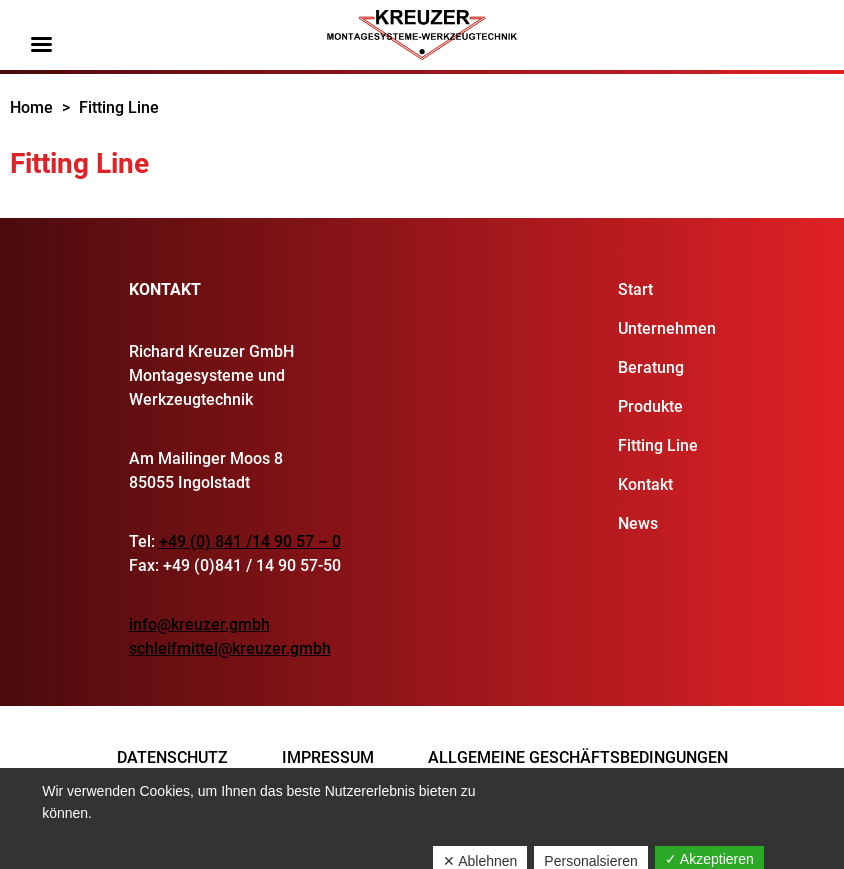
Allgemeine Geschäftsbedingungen (578, 757)
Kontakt (645, 484)
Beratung (651, 367)
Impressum (328, 757)
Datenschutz (172, 757)
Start (635, 289)
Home (31, 107)
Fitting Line (658, 445)
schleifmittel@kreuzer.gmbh (230, 648)
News (638, 523)
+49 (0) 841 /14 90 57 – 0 (250, 541)
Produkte (650, 406)
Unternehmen (667, 328)
